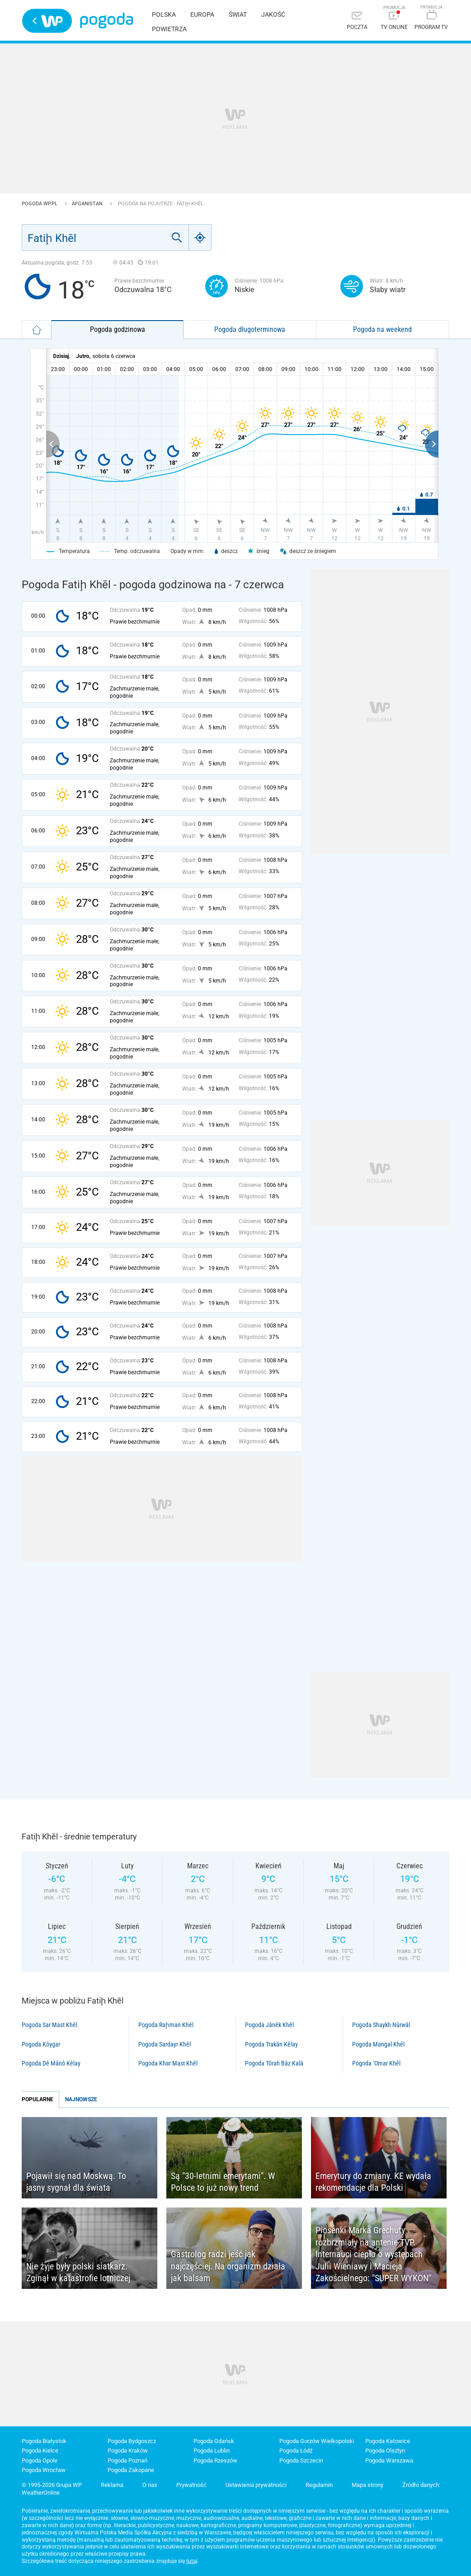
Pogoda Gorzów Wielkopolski (316, 2441)
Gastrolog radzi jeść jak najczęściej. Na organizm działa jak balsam (228, 2266)
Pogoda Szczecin (301, 2460)
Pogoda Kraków (128, 2450)
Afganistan (88, 204)
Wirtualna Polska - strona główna (47, 21)
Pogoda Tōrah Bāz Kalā (274, 2063)
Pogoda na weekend (382, 329)
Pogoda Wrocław (44, 2470)
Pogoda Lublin (211, 2450)
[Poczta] (357, 21)
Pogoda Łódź (295, 2450)
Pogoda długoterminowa (249, 329)
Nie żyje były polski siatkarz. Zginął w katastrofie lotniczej (78, 2272)
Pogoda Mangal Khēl (378, 2044)
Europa (202, 14)
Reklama (112, 2484)
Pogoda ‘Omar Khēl (376, 2063)
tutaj (192, 2561)
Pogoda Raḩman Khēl (165, 2024)
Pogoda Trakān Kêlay (271, 2044)
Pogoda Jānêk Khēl (269, 2024)
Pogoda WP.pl (40, 204)
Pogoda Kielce (40, 2450)
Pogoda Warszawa (389, 2460)
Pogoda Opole (39, 2460)
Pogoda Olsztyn (385, 2450)
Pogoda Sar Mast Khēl (49, 2024)
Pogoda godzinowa (117, 329)
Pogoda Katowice (387, 2441)
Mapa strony (367, 2484)
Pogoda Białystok (44, 2441)
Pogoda (106, 20)
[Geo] (200, 237)
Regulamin (319, 2484)
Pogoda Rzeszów (215, 2460)
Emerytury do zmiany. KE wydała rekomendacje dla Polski (373, 2181)
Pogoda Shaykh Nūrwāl (381, 2024)
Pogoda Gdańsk (213, 2441)
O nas (149, 2484)
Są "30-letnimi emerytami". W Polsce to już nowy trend (223, 2181)
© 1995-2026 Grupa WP (52, 2484)
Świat (238, 14)
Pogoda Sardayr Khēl (164, 2044)
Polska (164, 14)
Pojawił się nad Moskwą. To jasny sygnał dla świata (76, 2181)
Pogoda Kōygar (41, 2044)
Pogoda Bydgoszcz (132, 2441)
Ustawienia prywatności (256, 2484)
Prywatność (191, 2484)
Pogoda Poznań (127, 2460)
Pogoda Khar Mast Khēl (168, 2063)
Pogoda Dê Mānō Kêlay (51, 2063)
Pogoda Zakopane (131, 2470)
